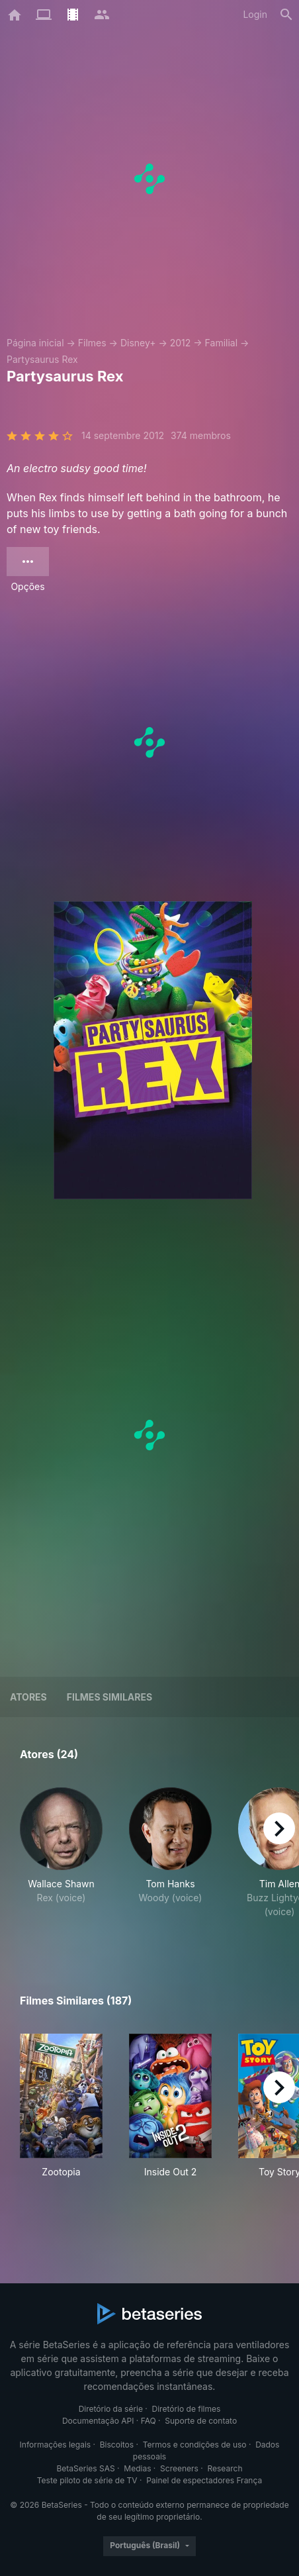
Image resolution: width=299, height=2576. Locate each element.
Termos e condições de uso (195, 2445)
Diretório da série (111, 2409)
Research (224, 2468)
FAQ (148, 2421)
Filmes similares (109, 1697)
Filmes (92, 342)
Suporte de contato (201, 2421)
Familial (221, 342)
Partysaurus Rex (42, 359)
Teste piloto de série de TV (87, 2480)
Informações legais (55, 2445)
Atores (28, 1697)
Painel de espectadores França (204, 2480)
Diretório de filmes (186, 2409)
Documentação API (98, 2421)
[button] (61, 1859)
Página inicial (35, 342)
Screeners (179, 2468)
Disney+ (138, 342)
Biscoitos (117, 2445)
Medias (137, 2468)
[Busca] (286, 14)
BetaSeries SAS (86, 2468)
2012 (180, 342)
